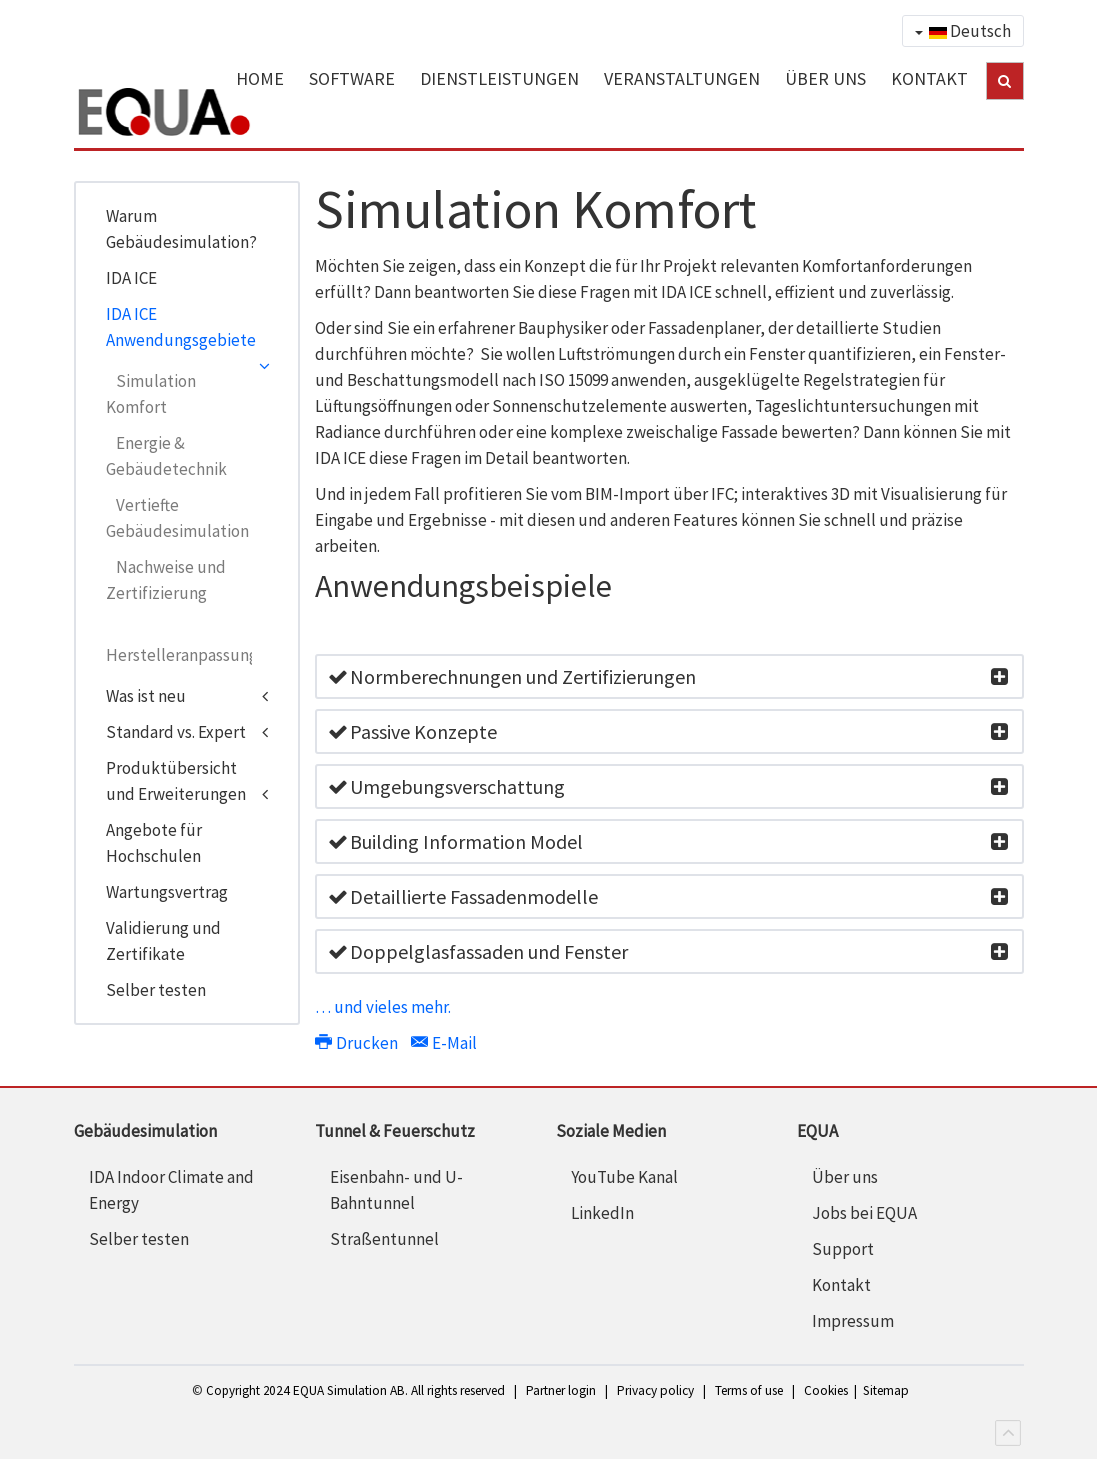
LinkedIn (602, 1213)
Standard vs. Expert (176, 732)
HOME (260, 78)
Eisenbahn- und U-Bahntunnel (396, 1190)
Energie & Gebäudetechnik (166, 456)
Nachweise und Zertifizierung (166, 580)
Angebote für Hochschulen (154, 843)
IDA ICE (131, 278)
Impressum (853, 1321)
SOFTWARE (352, 78)
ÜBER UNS (825, 78)
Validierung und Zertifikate (163, 941)
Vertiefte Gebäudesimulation (177, 518)
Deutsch (963, 31)
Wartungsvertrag (167, 892)
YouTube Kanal (624, 1177)
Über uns (845, 1177)
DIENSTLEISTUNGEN (499, 78)
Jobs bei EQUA (864, 1213)
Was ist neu (146, 696)
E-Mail (444, 1043)
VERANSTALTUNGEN (682, 78)
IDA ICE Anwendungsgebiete (181, 327)
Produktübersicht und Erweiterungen (176, 781)
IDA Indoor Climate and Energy (171, 1190)
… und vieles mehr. (383, 1007)
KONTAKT (929, 78)
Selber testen (156, 990)
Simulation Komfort (151, 394)
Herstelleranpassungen (179, 655)
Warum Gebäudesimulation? (181, 229)
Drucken (358, 1043)
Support (843, 1249)
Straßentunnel (384, 1239)
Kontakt (841, 1285)
